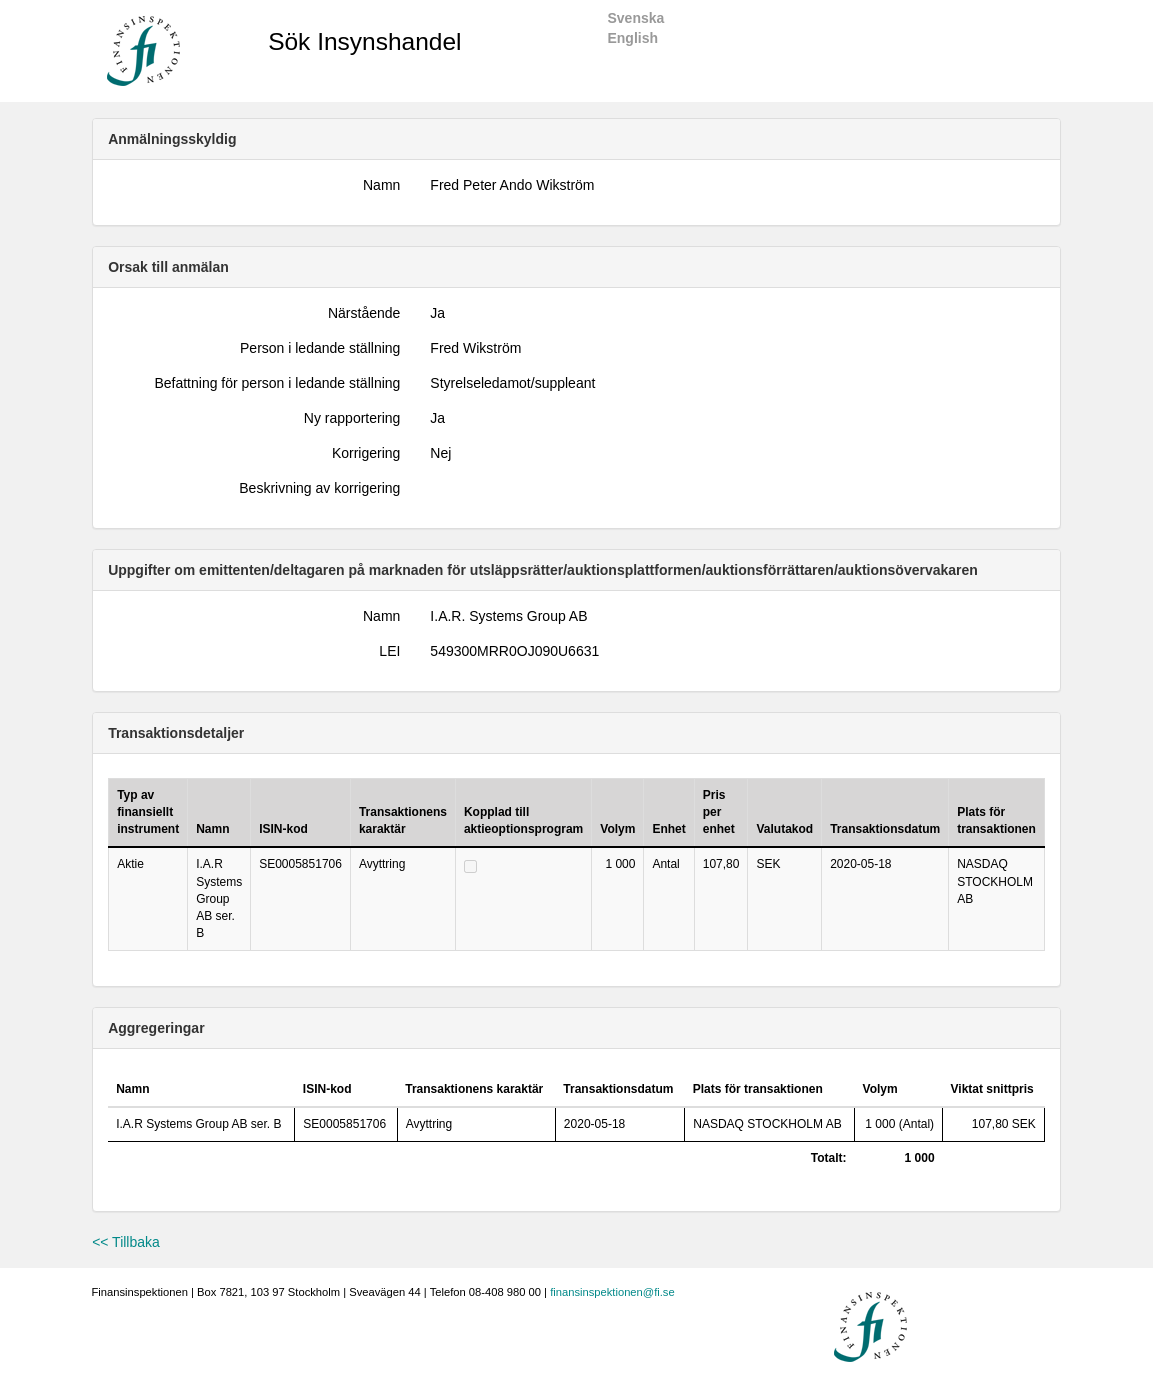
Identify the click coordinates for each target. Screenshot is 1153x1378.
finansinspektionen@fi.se (612, 1292)
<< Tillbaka (126, 1242)
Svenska (635, 18)
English (632, 38)
